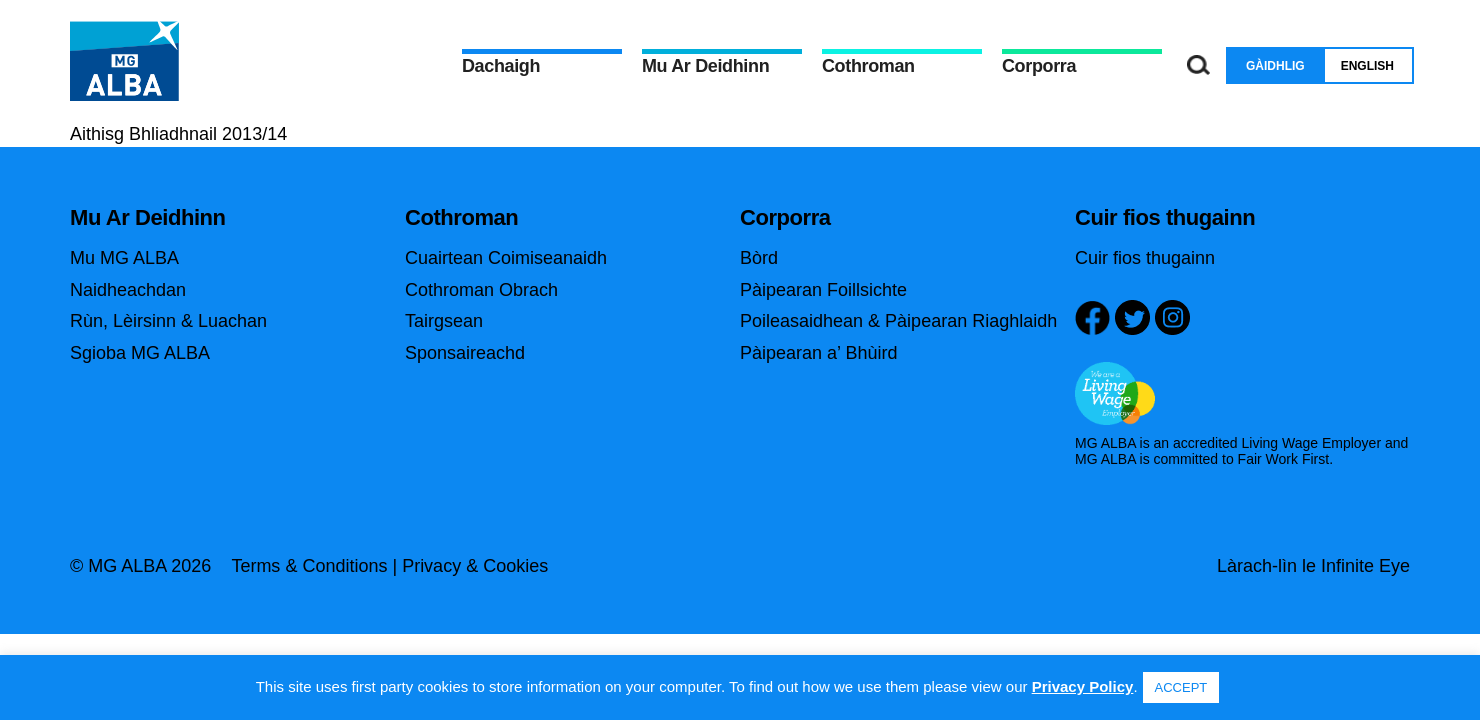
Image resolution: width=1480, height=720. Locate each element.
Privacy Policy (1083, 686)
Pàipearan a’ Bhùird (818, 353)
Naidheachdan (128, 290)
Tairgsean (444, 321)
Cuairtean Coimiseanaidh (506, 258)
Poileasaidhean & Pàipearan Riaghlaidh (898, 321)
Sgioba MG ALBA (140, 353)
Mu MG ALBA (124, 258)
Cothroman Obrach (481, 290)
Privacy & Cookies (475, 566)
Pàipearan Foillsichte (823, 290)
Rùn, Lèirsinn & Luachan (168, 321)
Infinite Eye (1365, 566)
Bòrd (759, 258)
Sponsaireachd (465, 353)
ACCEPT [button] (1181, 687)
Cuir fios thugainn (1145, 258)
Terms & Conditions (309, 566)
